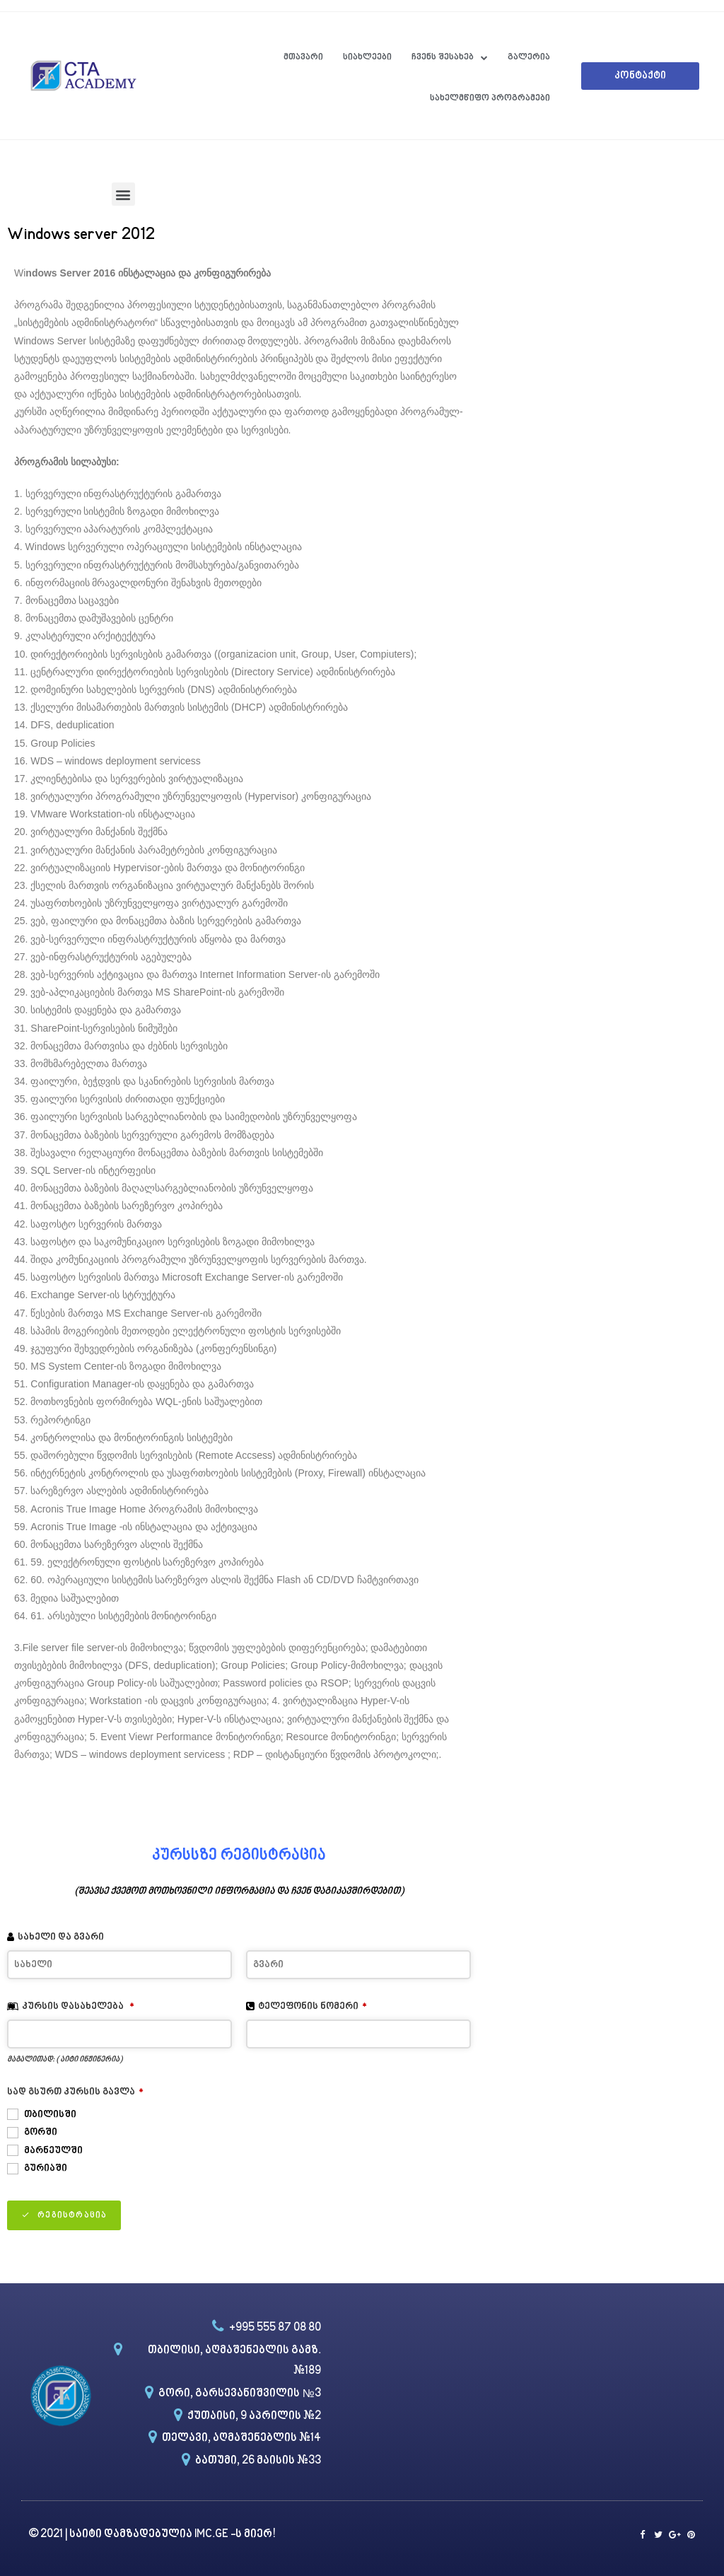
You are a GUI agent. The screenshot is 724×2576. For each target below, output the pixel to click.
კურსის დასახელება (78, 2006)
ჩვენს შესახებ (449, 58)
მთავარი (303, 57)
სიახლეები (367, 57)
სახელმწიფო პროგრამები (490, 98)
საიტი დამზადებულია (131, 2534)
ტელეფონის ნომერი (312, 2006)
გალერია (529, 57)
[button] (640, 76)
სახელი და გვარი (61, 1937)
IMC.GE (212, 2534)
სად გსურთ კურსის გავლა (75, 2092)
